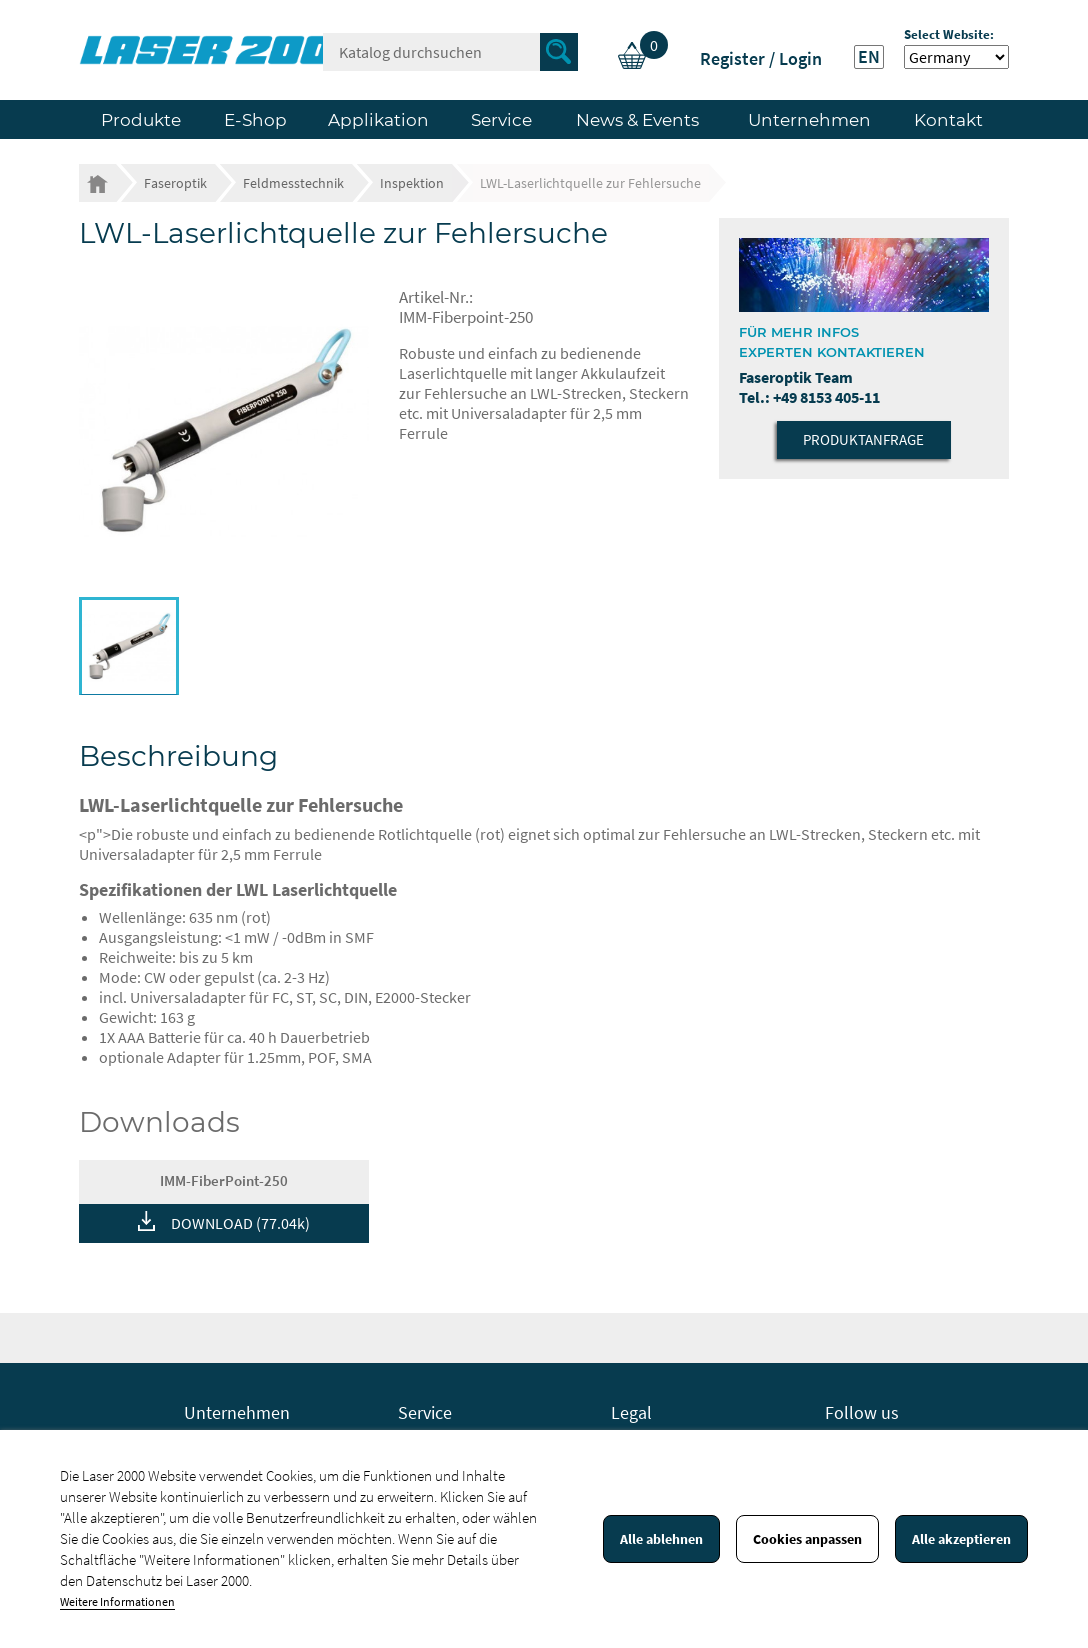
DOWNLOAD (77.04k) (240, 1223)
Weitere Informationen (117, 1601)
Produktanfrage (863, 439)
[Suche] (450, 52)
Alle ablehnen (661, 1539)
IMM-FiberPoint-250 (224, 1180)
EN (869, 57)
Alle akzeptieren (961, 1539)
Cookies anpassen (807, 1539)
